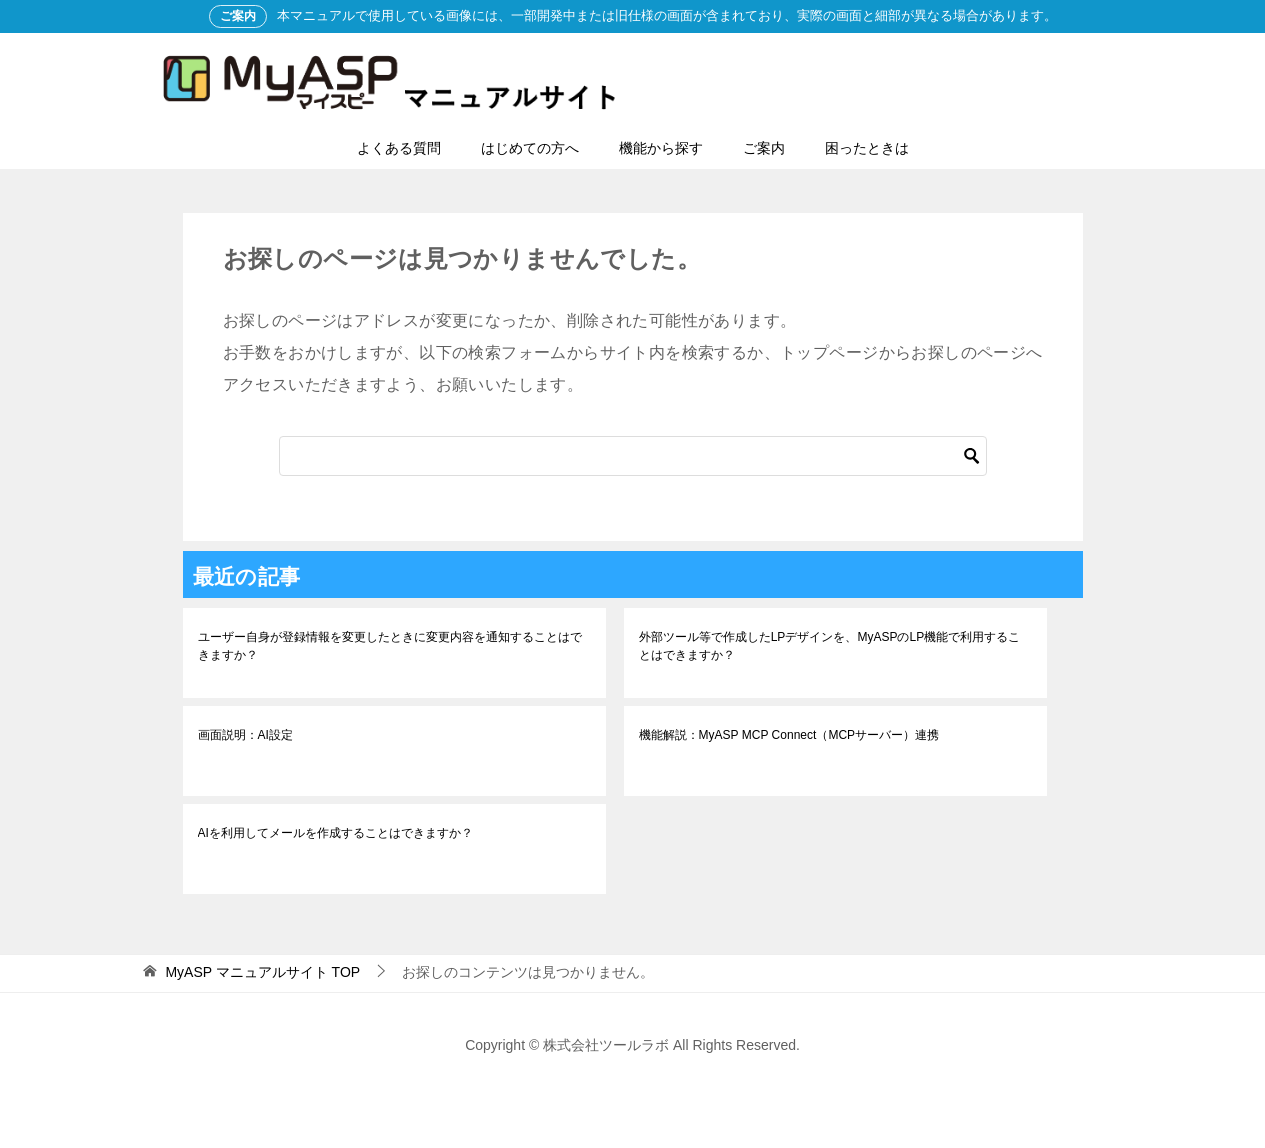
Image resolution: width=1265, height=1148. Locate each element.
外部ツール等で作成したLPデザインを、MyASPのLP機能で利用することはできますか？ (829, 646)
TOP (262, 972)
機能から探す (661, 148)
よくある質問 (399, 148)
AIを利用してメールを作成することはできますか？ (335, 833)
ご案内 (764, 148)
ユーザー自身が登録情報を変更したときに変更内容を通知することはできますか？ (390, 646)
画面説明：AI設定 (245, 735)
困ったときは (867, 148)
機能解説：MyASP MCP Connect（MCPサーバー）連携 (789, 735)
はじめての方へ (530, 148)
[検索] (633, 456)
